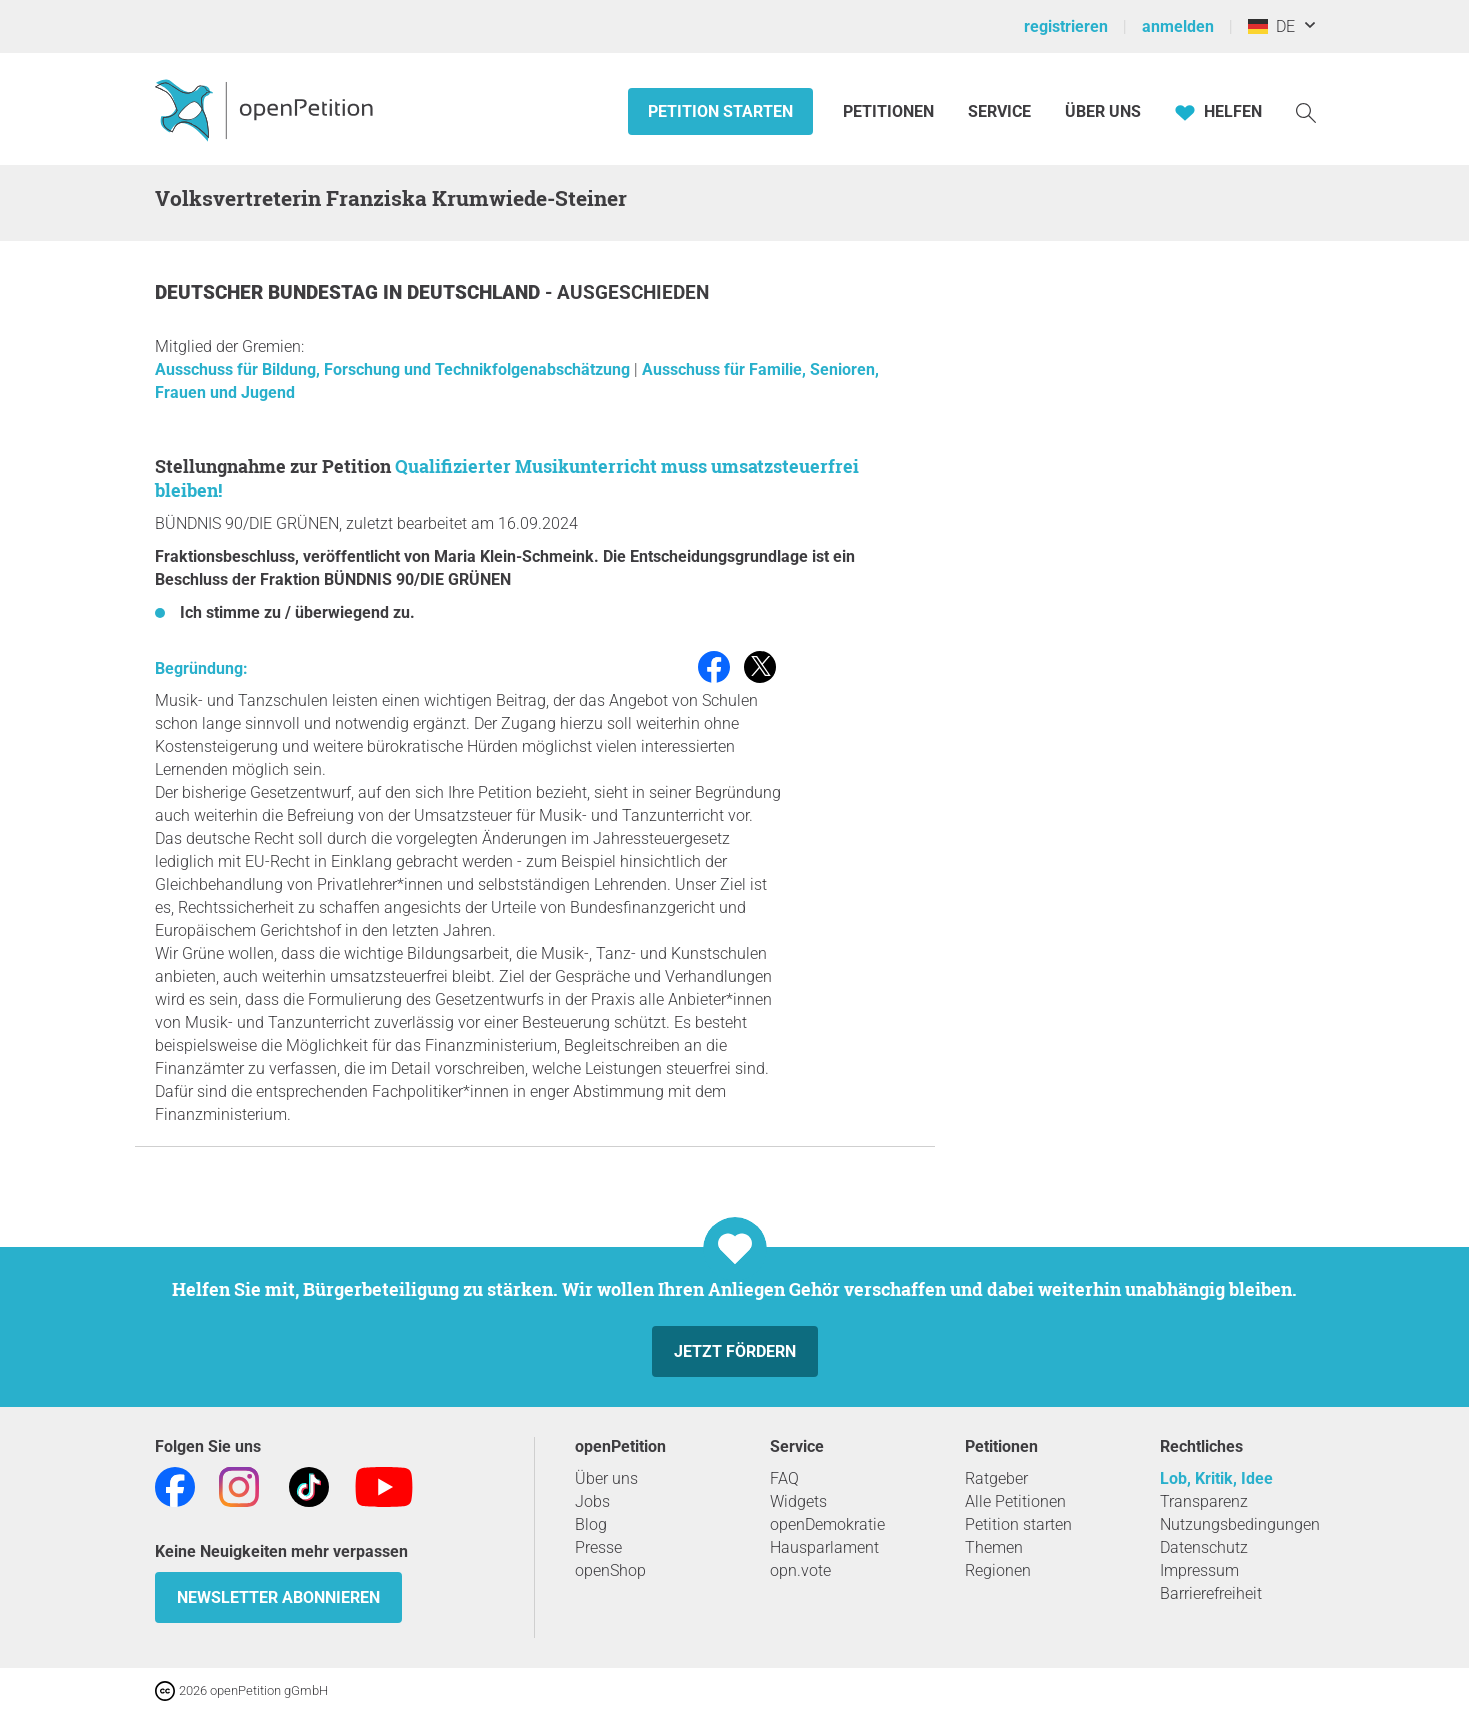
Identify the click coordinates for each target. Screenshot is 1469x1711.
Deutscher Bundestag (269, 292)
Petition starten (720, 111)
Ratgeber (996, 1478)
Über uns (606, 1478)
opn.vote (800, 1570)
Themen (994, 1547)
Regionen (998, 1570)
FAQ (784, 1478)
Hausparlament (824, 1547)
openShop (610, 1570)
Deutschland (476, 292)
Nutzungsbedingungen (1240, 1524)
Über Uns (1103, 111)
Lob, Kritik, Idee (1216, 1478)
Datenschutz (1204, 1547)
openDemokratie (827, 1524)
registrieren (1066, 26)
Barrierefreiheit (1211, 1593)
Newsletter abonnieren (278, 1597)
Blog (591, 1524)
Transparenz (1204, 1501)
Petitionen (890, 111)
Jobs (592, 1501)
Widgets (798, 1501)
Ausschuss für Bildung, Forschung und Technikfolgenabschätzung (394, 369)
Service (999, 111)
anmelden (1178, 26)
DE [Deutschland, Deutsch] (1271, 26)
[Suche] (1306, 111)
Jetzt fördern (735, 1351)
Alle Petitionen (1015, 1501)
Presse (598, 1547)
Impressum (1199, 1570)
